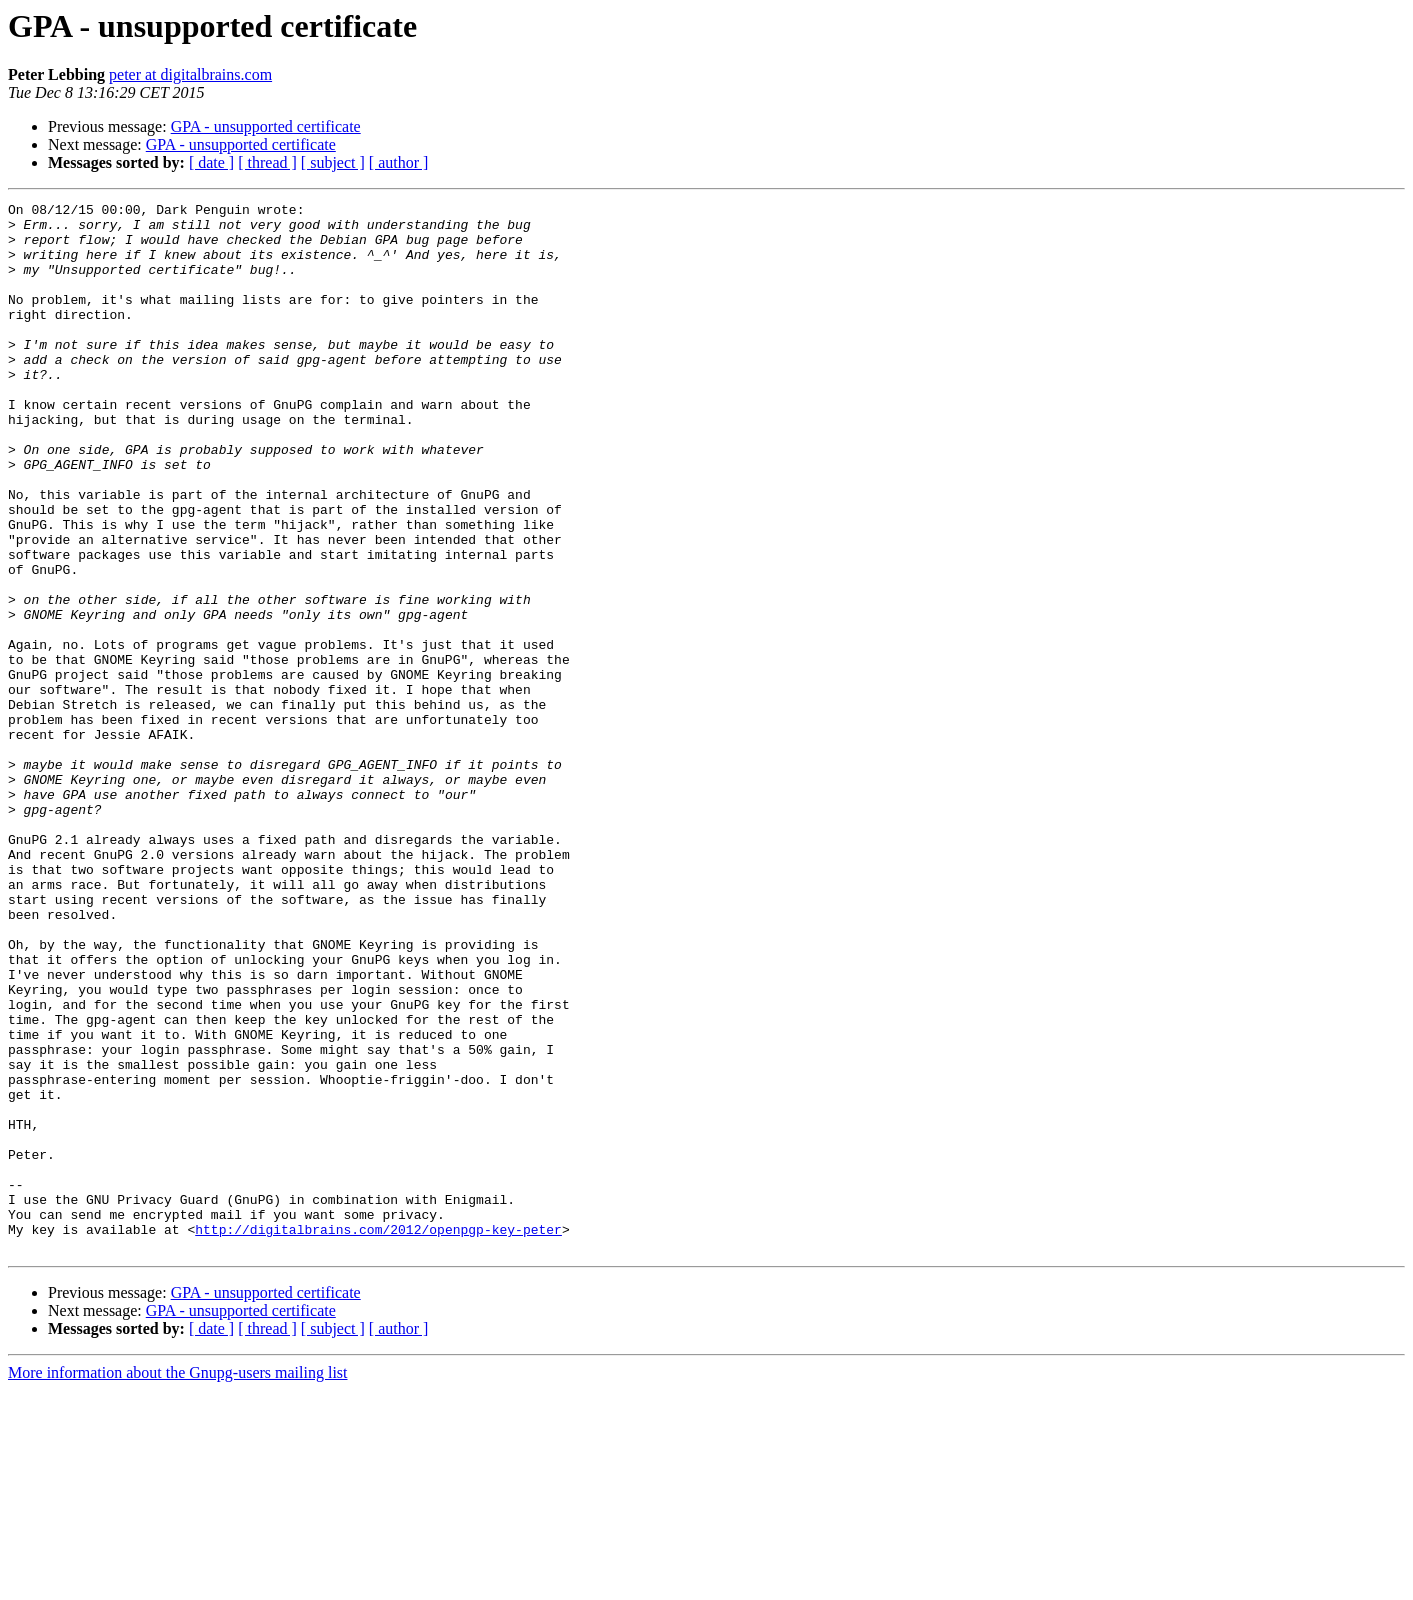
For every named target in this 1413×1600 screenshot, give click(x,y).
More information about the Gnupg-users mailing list (178, 1582)
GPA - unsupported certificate (266, 126)
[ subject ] (333, 162)
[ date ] (211, 162)
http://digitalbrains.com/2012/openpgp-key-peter (378, 1436)
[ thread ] (267, 162)
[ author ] (399, 162)
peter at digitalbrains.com (190, 74)
